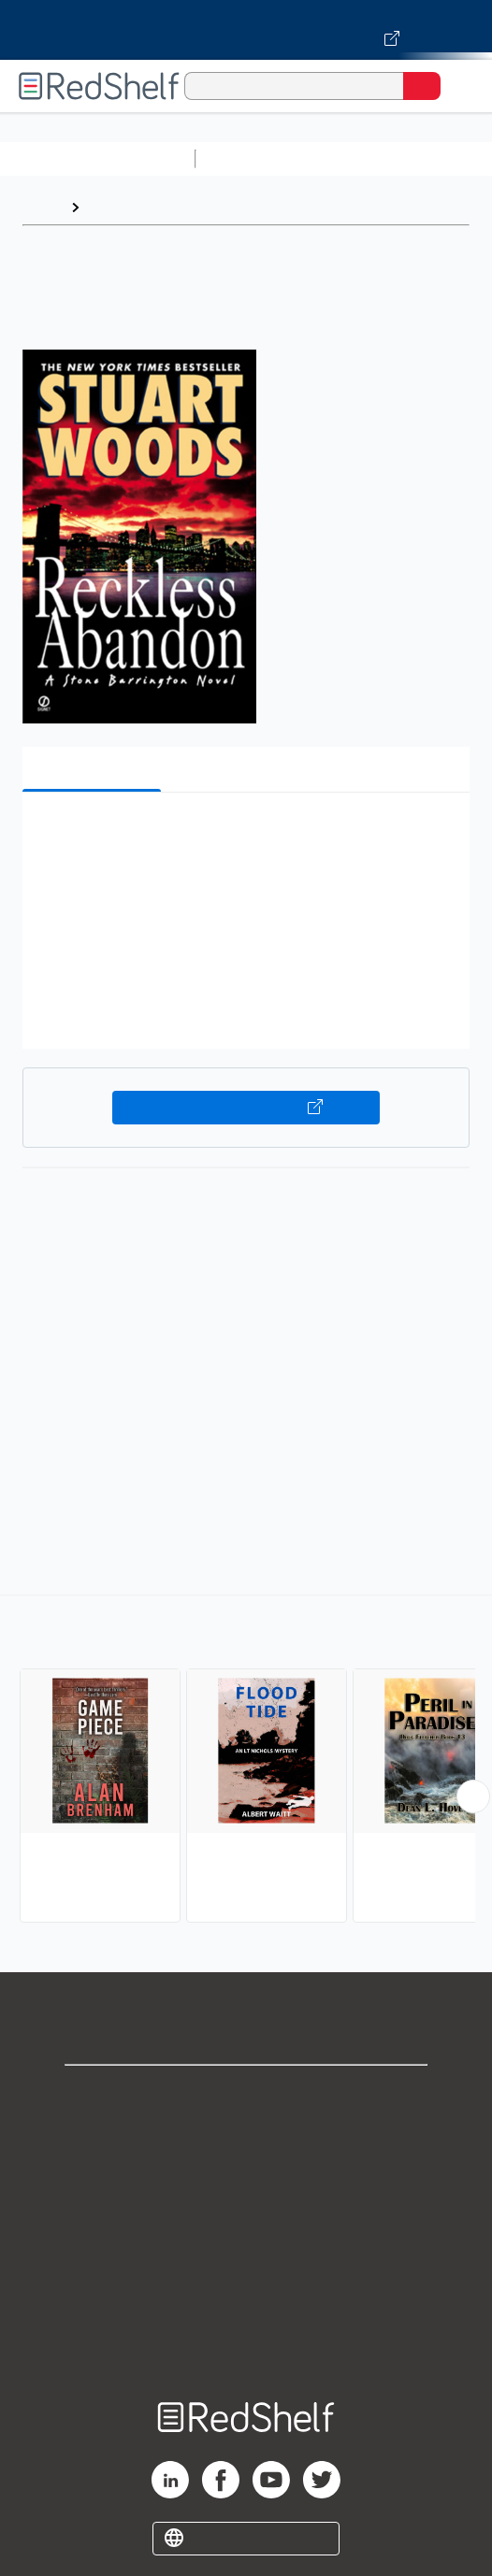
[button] (243, 835)
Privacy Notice (246, 2177)
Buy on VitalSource (246, 1107)
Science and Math (367, 158)
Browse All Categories (97, 158)
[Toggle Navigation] (459, 86)
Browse (115, 207)
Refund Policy (246, 2259)
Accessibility (246, 2301)
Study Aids (252, 158)
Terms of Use (246, 2218)
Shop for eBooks (246, 2095)
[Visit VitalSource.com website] (246, 30)
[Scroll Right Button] (473, 1796)
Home (42, 207)
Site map (246, 2342)
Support (246, 2136)
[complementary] (246, 1761)
